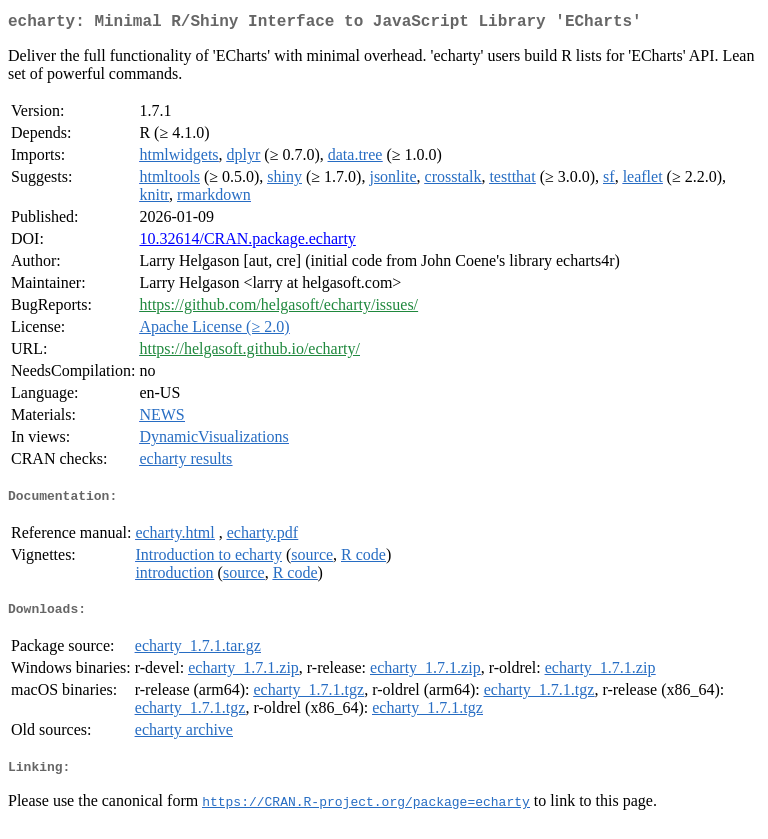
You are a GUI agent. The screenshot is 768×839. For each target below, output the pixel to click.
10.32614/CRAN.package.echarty (247, 242)
